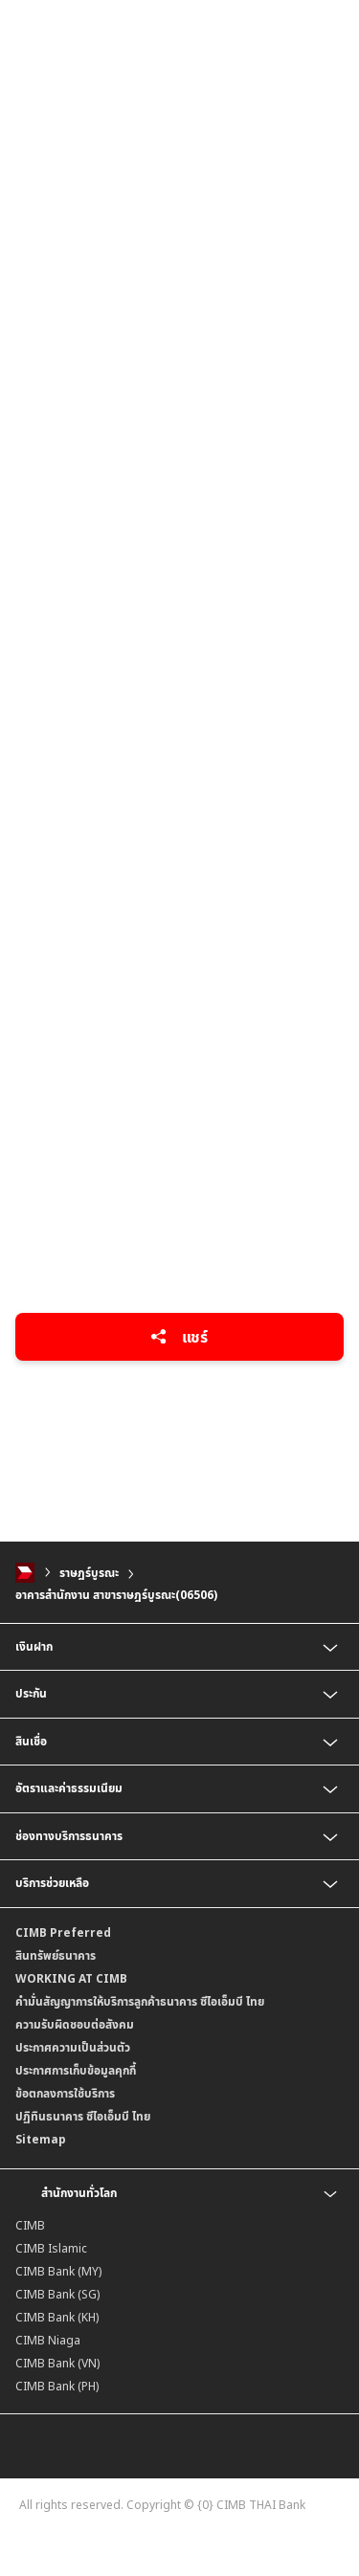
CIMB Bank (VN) (57, 2363)
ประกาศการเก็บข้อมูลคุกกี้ (75, 2070)
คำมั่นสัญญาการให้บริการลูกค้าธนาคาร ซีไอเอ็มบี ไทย (139, 2001)
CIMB (30, 2225)
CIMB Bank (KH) (57, 2317)
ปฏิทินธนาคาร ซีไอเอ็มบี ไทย (82, 2116)
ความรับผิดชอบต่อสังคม (74, 2024)
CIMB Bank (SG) (57, 2294)
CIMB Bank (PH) (57, 2386)
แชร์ (179, 1336)
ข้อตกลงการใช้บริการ (65, 2093)
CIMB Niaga (47, 2340)
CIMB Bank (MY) (58, 2271)
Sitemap (40, 2139)
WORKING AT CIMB (71, 1978)
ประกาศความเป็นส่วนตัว (72, 2047)
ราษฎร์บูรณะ (89, 1573)
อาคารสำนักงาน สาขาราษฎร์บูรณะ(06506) (116, 1595)
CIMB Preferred (63, 1932)
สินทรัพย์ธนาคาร (55, 1955)
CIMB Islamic (51, 2248)
